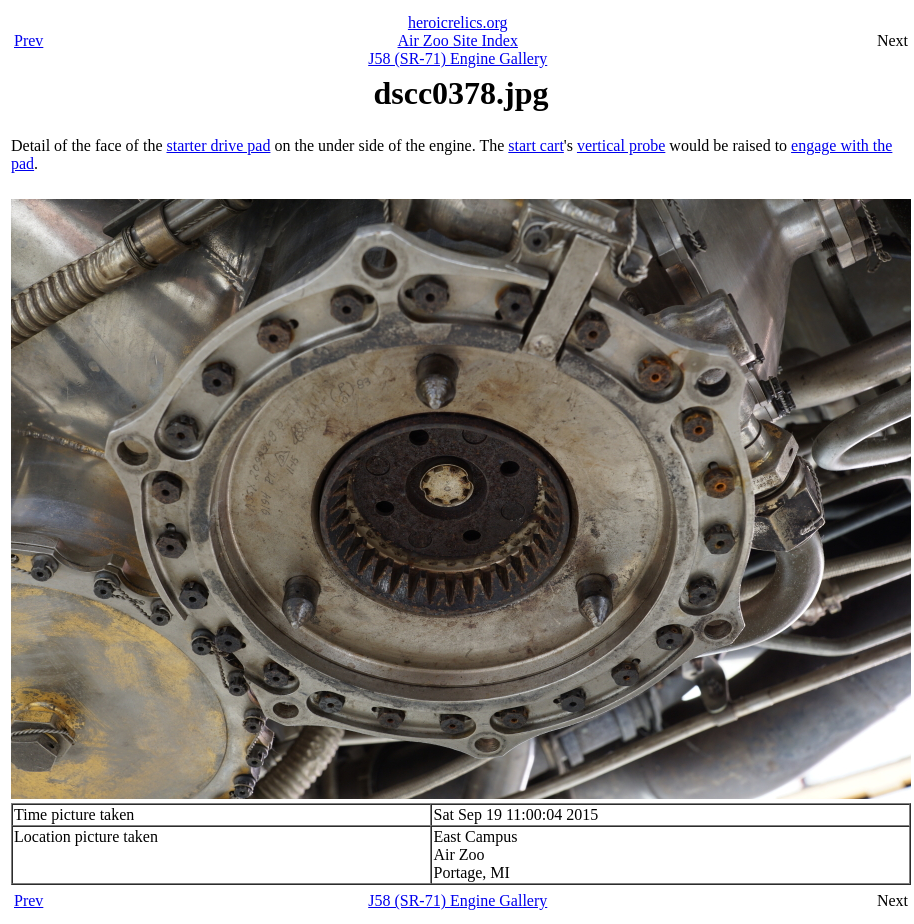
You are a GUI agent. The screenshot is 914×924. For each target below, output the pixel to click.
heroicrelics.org (458, 22)
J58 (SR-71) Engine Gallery (457, 58)
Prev (28, 40)
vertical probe (621, 145)
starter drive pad (218, 145)
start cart (536, 145)
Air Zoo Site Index (458, 40)
